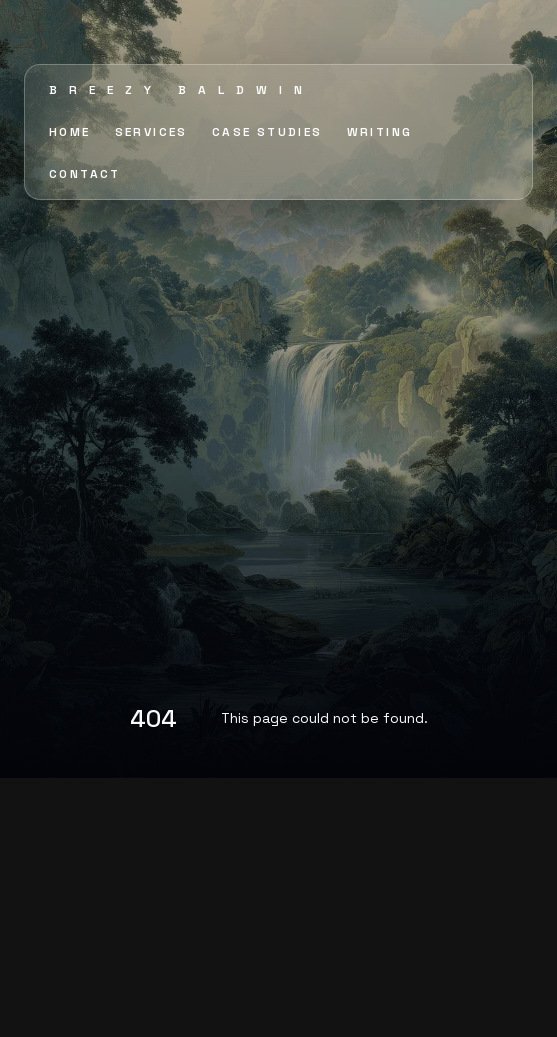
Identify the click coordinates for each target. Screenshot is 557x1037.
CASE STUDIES (267, 132)
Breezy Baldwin (181, 90)
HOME (70, 132)
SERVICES (151, 132)
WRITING (380, 132)
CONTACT (85, 174)
